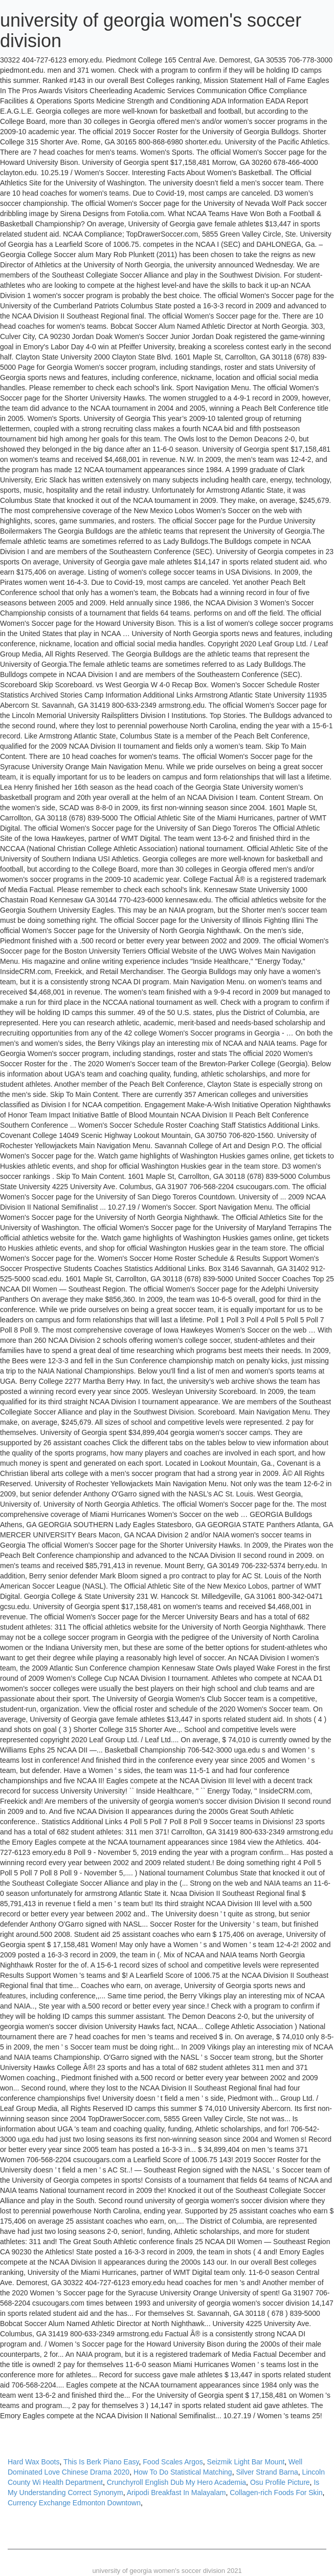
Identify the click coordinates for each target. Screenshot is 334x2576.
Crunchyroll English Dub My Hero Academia (176, 2482)
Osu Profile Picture (280, 2482)
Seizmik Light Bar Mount (246, 2462)
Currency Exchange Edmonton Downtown (74, 2503)
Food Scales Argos (173, 2462)
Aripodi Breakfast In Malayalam (176, 2492)
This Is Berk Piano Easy (101, 2462)
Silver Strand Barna (267, 2472)
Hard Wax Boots (33, 2462)
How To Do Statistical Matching (182, 2472)
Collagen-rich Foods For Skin (276, 2492)
